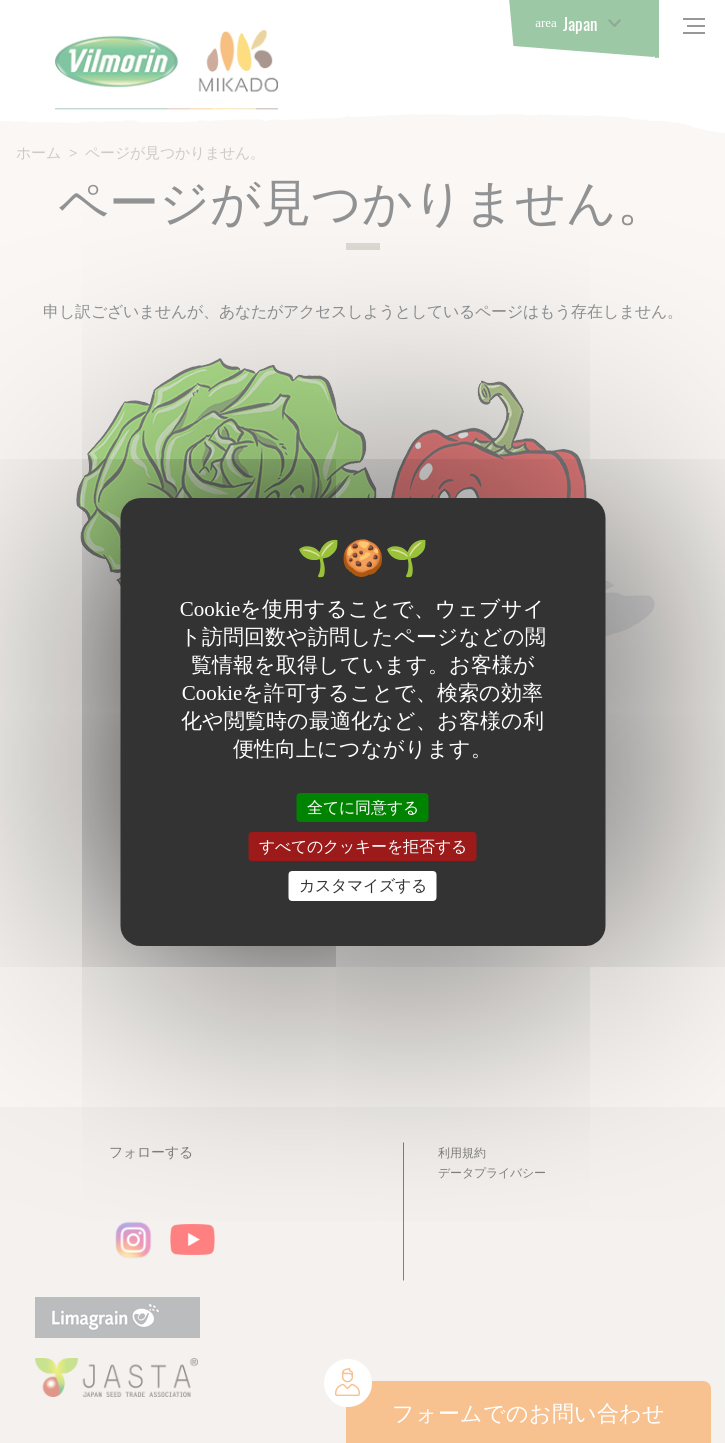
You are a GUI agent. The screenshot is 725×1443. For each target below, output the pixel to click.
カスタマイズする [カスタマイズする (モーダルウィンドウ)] (363, 885)
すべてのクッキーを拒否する (363, 846)
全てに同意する (363, 807)
